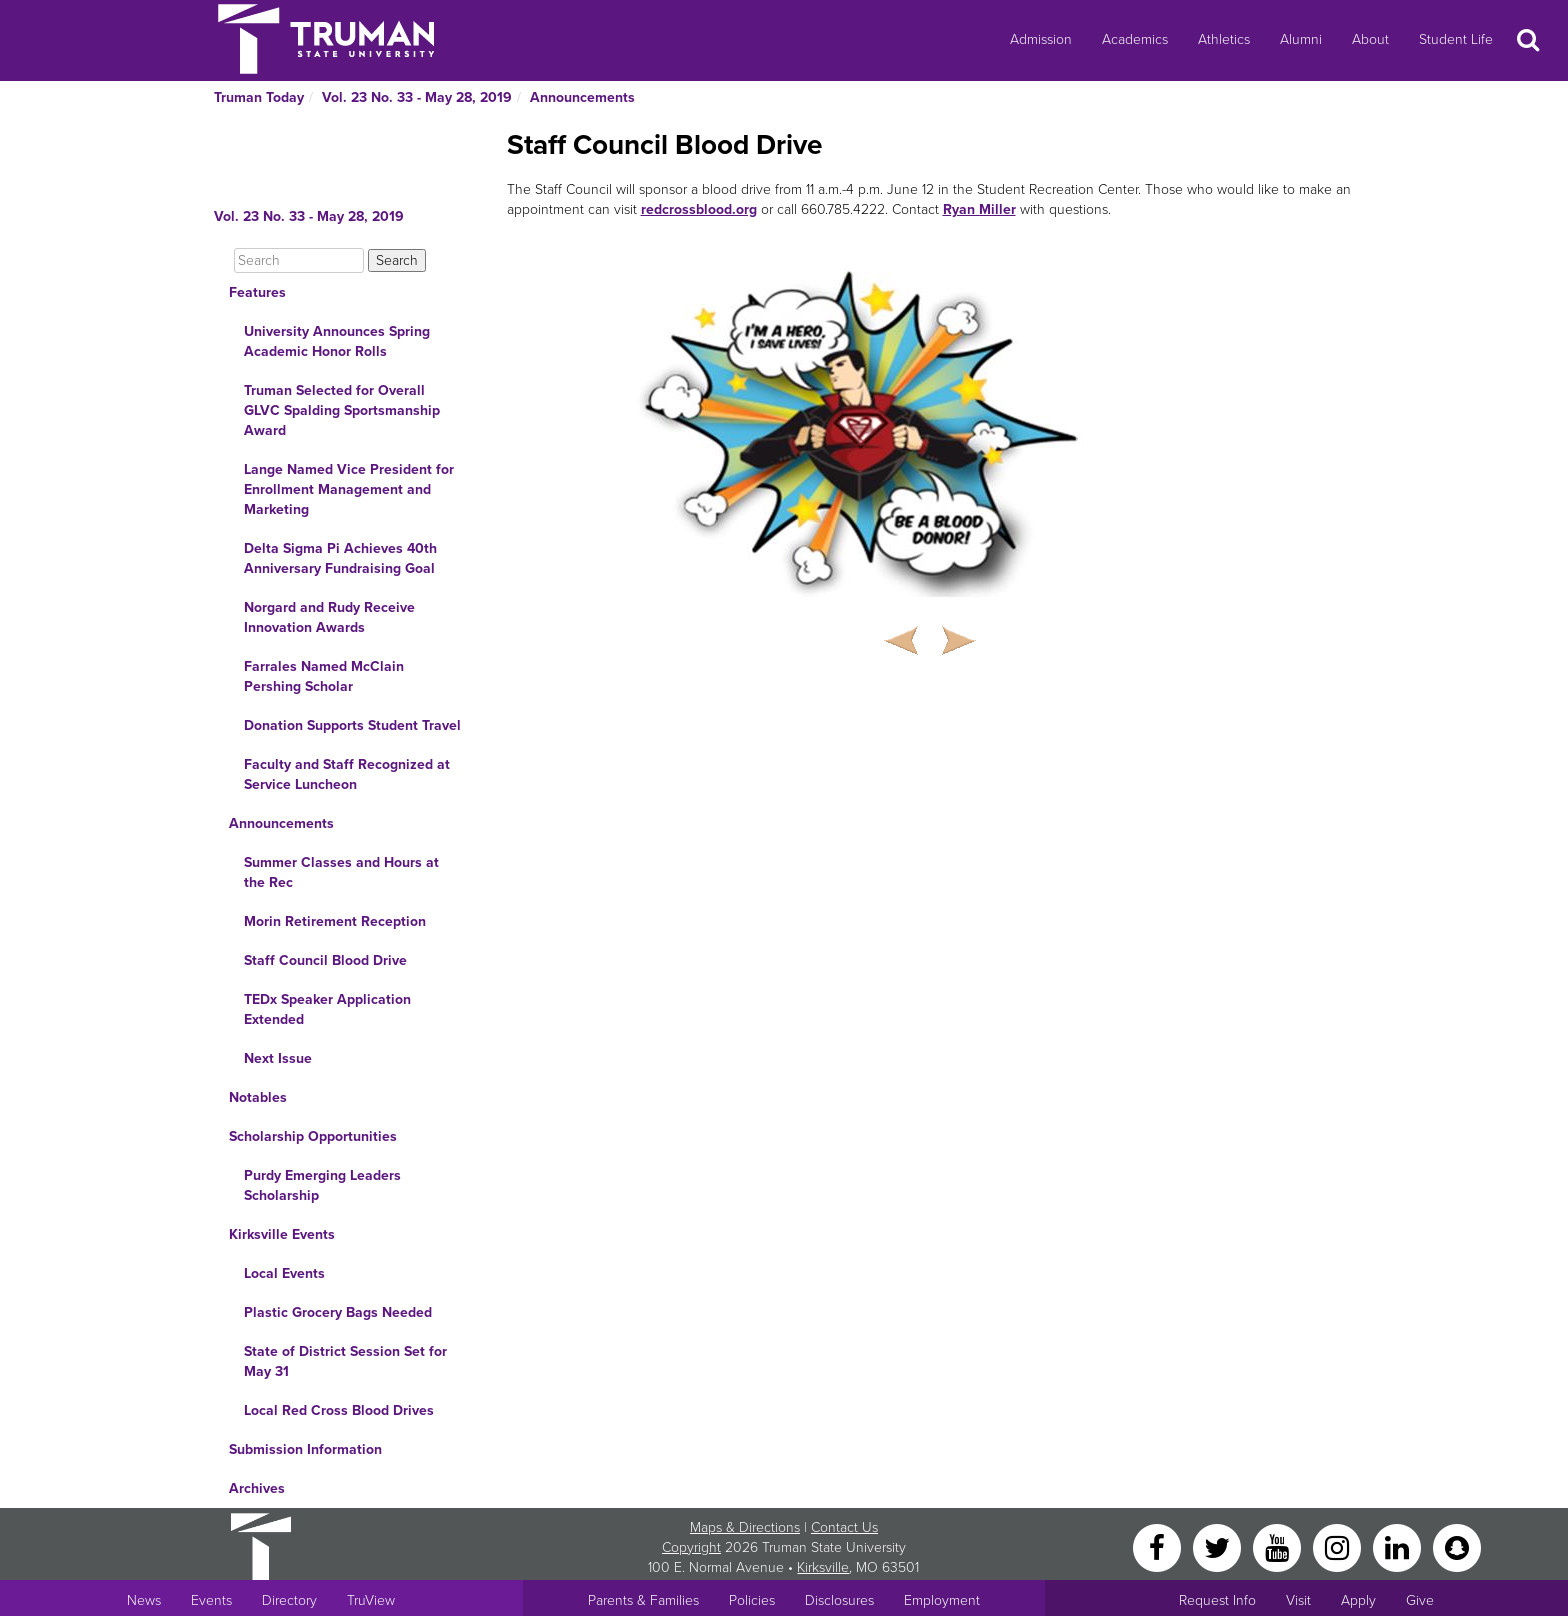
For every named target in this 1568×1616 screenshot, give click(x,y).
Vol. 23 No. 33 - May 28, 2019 (417, 97)
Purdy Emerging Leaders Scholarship (322, 1185)
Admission (1041, 39)
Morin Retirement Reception (335, 921)
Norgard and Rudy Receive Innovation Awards (329, 617)
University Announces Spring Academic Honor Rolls (337, 341)
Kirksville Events (282, 1234)
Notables (258, 1097)
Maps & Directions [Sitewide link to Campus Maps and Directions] (745, 1527)
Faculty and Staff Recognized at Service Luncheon (347, 774)
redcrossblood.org (699, 209)
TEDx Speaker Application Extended (327, 1009)
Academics (1135, 39)
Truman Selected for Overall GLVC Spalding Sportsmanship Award (342, 410)
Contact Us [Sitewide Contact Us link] (844, 1527)
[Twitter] (1219, 1546)
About (1370, 39)
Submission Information (305, 1449)
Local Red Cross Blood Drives (339, 1410)
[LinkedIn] (1399, 1546)
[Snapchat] (1457, 1546)
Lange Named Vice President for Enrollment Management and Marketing (349, 489)
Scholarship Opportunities (313, 1136)
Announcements (582, 97)
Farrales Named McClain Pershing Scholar (324, 676)
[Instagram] (1339, 1546)
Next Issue (278, 1058)
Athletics (1224, 39)
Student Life (1456, 39)
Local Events (284, 1273)
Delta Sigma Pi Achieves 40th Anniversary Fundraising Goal (340, 558)
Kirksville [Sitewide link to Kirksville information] (823, 1567)
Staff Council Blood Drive (325, 960)
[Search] (299, 260)
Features (257, 292)
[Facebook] (1159, 1546)
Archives (257, 1488)
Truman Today (259, 97)
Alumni (1301, 39)
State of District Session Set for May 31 (345, 1361)
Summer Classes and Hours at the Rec (341, 872)
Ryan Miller (979, 209)
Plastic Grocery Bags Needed (338, 1312)
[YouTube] (1279, 1546)
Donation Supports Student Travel (352, 725)
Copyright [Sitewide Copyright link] (691, 1547)
